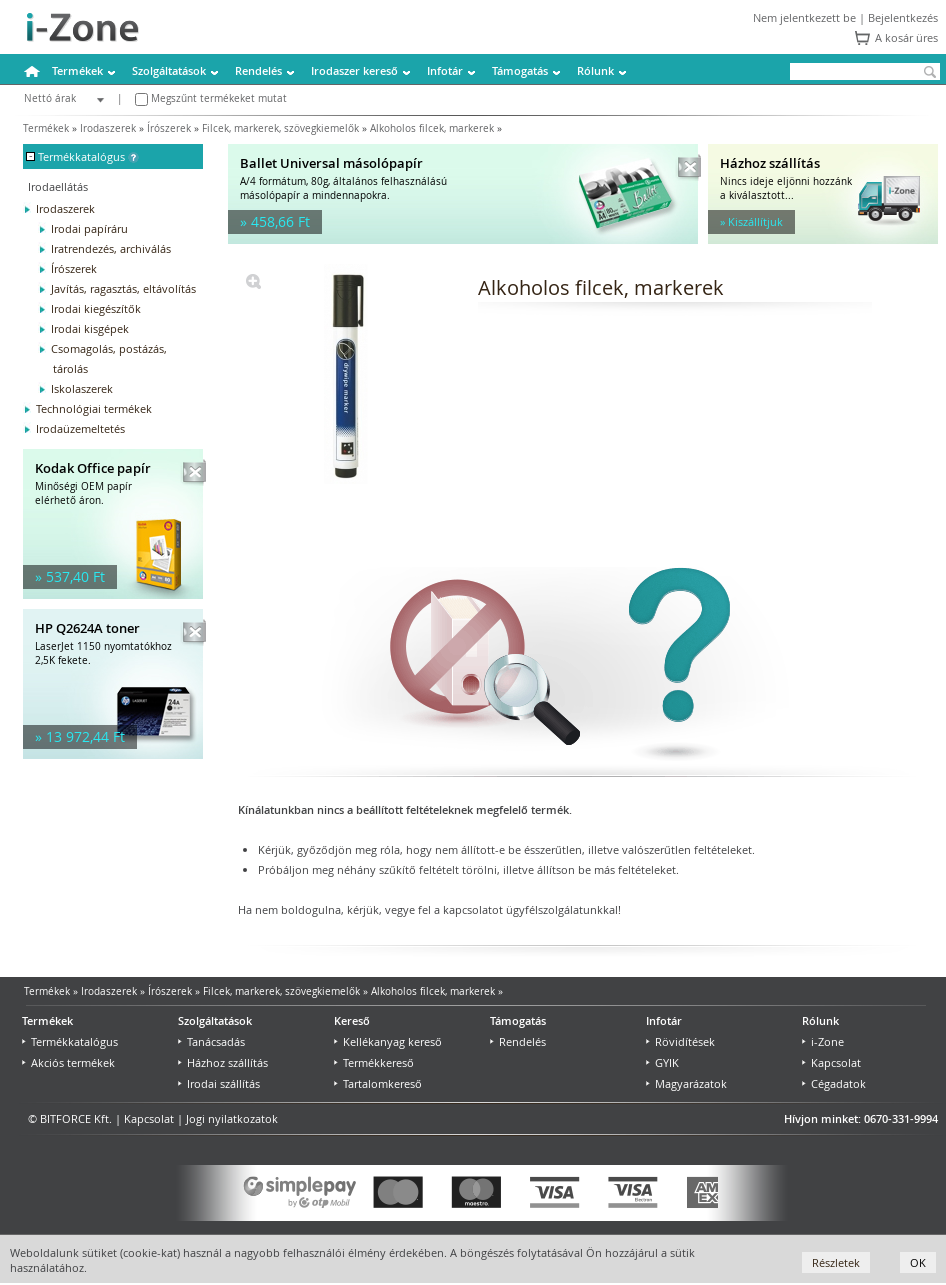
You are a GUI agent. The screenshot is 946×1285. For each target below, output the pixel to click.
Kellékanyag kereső (388, 1041)
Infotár (445, 70)
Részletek (836, 1262)
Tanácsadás (211, 1041)
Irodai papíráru (89, 228)
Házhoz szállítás (223, 1062)
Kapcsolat (831, 1062)
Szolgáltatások (169, 70)
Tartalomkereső (378, 1083)
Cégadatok (834, 1083)
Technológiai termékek (94, 408)
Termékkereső (374, 1062)
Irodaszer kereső (354, 70)
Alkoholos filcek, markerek (432, 128)
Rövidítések (680, 1041)
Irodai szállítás (219, 1083)
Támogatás (520, 70)
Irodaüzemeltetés (80, 428)
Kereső (352, 1020)
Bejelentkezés (903, 17)
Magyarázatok (686, 1083)
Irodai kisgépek (90, 328)
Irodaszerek (108, 128)
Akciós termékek (68, 1062)
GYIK (662, 1062)
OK (918, 1262)
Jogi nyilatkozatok (232, 1118)
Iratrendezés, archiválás (111, 248)
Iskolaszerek (82, 388)
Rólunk (595, 70)
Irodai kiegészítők (96, 308)
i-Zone (823, 1041)
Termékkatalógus (70, 1041)
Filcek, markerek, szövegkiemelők (280, 128)
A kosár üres (906, 37)
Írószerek (169, 128)
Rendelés (258, 70)
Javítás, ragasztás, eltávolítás (123, 288)
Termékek (77, 70)
